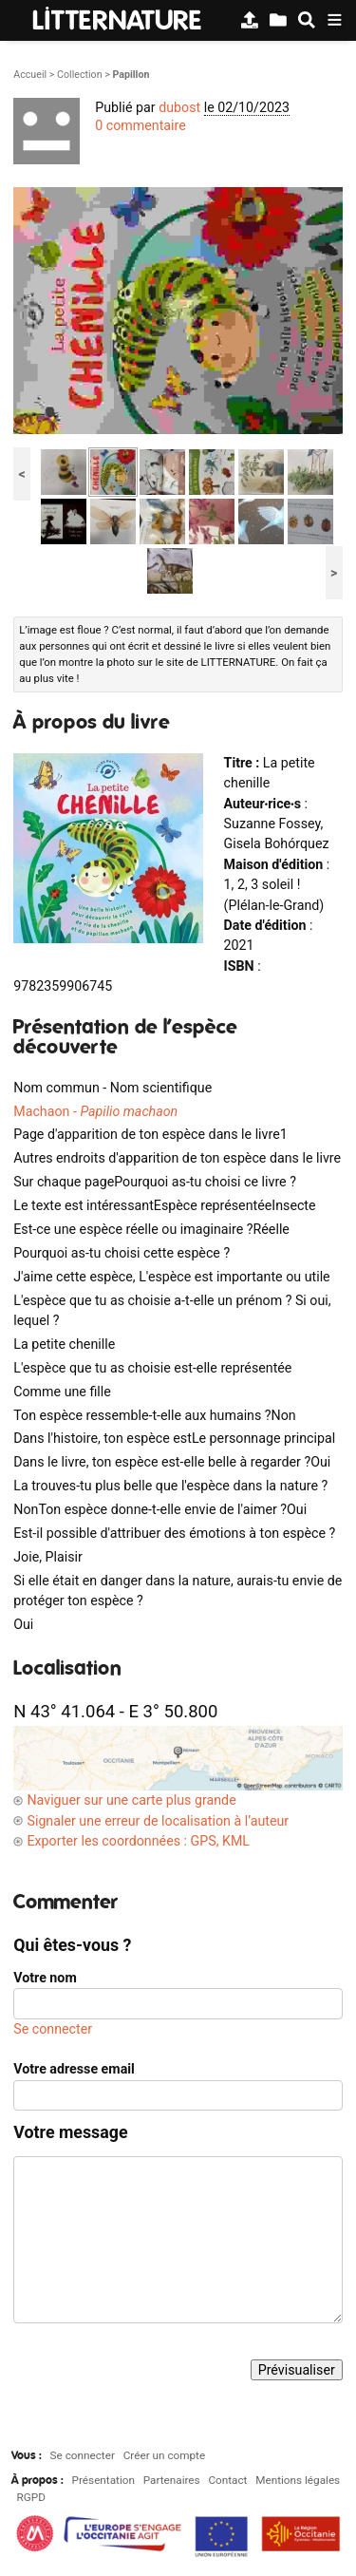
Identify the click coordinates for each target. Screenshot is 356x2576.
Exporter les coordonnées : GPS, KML (138, 1840)
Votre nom (44, 1977)
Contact (227, 2480)
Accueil (30, 74)
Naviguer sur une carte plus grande (131, 1800)
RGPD (31, 2497)
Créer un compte (164, 2455)
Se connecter (52, 2028)
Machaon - (95, 1111)
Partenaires (171, 2480)
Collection (80, 74)
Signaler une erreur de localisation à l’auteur (158, 1820)
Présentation (103, 2480)
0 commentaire (140, 125)
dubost (179, 107)
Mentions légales (297, 2480)
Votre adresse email (74, 2068)
